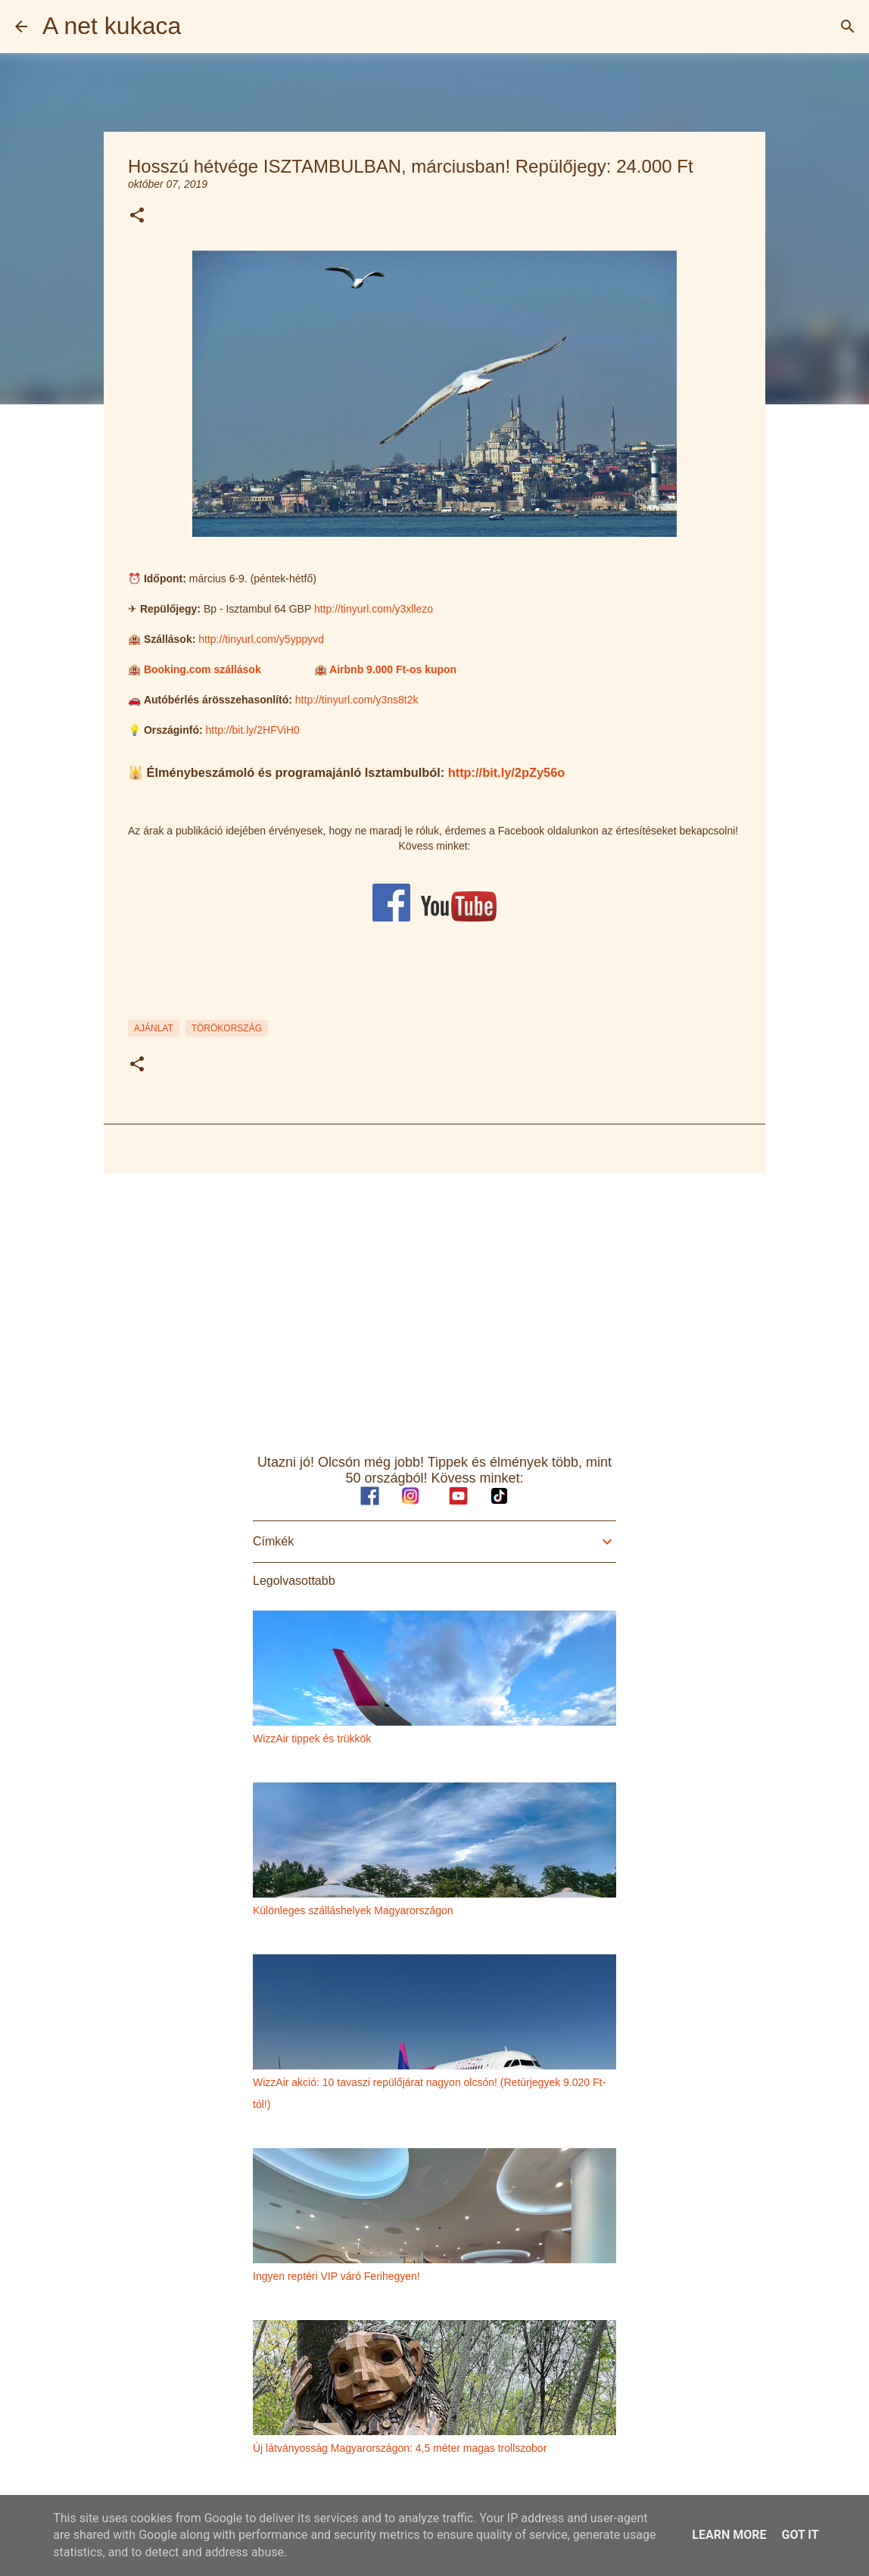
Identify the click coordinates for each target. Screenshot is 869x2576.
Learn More (729, 2535)
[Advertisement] (434, 1302)
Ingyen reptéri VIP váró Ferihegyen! (336, 2276)
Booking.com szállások (202, 669)
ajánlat (153, 1028)
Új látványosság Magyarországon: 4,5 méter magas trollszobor (400, 2448)
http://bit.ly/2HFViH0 (253, 730)
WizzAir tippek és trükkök (312, 1738)
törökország (227, 1028)
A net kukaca (111, 25)
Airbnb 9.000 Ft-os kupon (392, 669)
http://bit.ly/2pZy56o (506, 772)
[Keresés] (848, 26)
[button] (137, 216)
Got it (799, 2535)
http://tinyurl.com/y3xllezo (373, 609)
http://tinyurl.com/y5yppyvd (261, 639)
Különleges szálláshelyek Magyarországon (353, 1910)
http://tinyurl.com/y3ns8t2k (357, 700)
